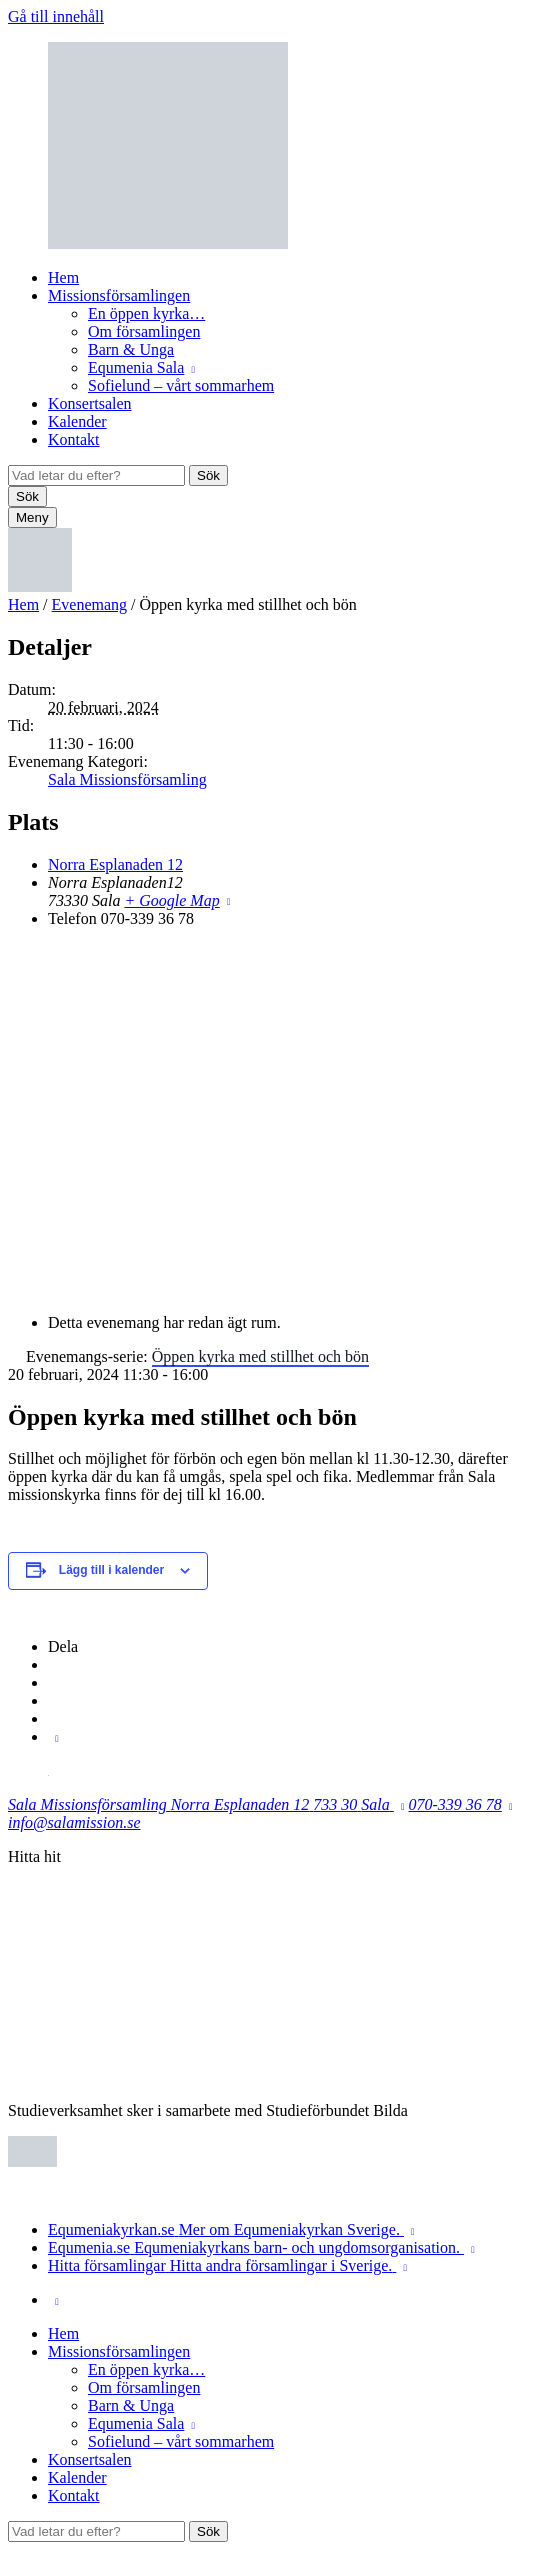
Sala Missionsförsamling (127, 779)
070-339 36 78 (455, 1804)
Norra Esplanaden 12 (115, 864)
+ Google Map (171, 900)
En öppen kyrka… (146, 313)
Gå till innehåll (56, 16)
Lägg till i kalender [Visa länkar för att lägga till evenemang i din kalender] (111, 1570)
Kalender (77, 421)
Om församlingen (144, 331)
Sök (208, 475)
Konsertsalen (90, 403)
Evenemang (90, 604)
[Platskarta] (271, 1119)
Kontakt (74, 439)
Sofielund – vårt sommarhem (181, 385)
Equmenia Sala (136, 367)
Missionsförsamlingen (119, 295)
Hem (63, 277)
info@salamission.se (74, 1822)
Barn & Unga (131, 349)
